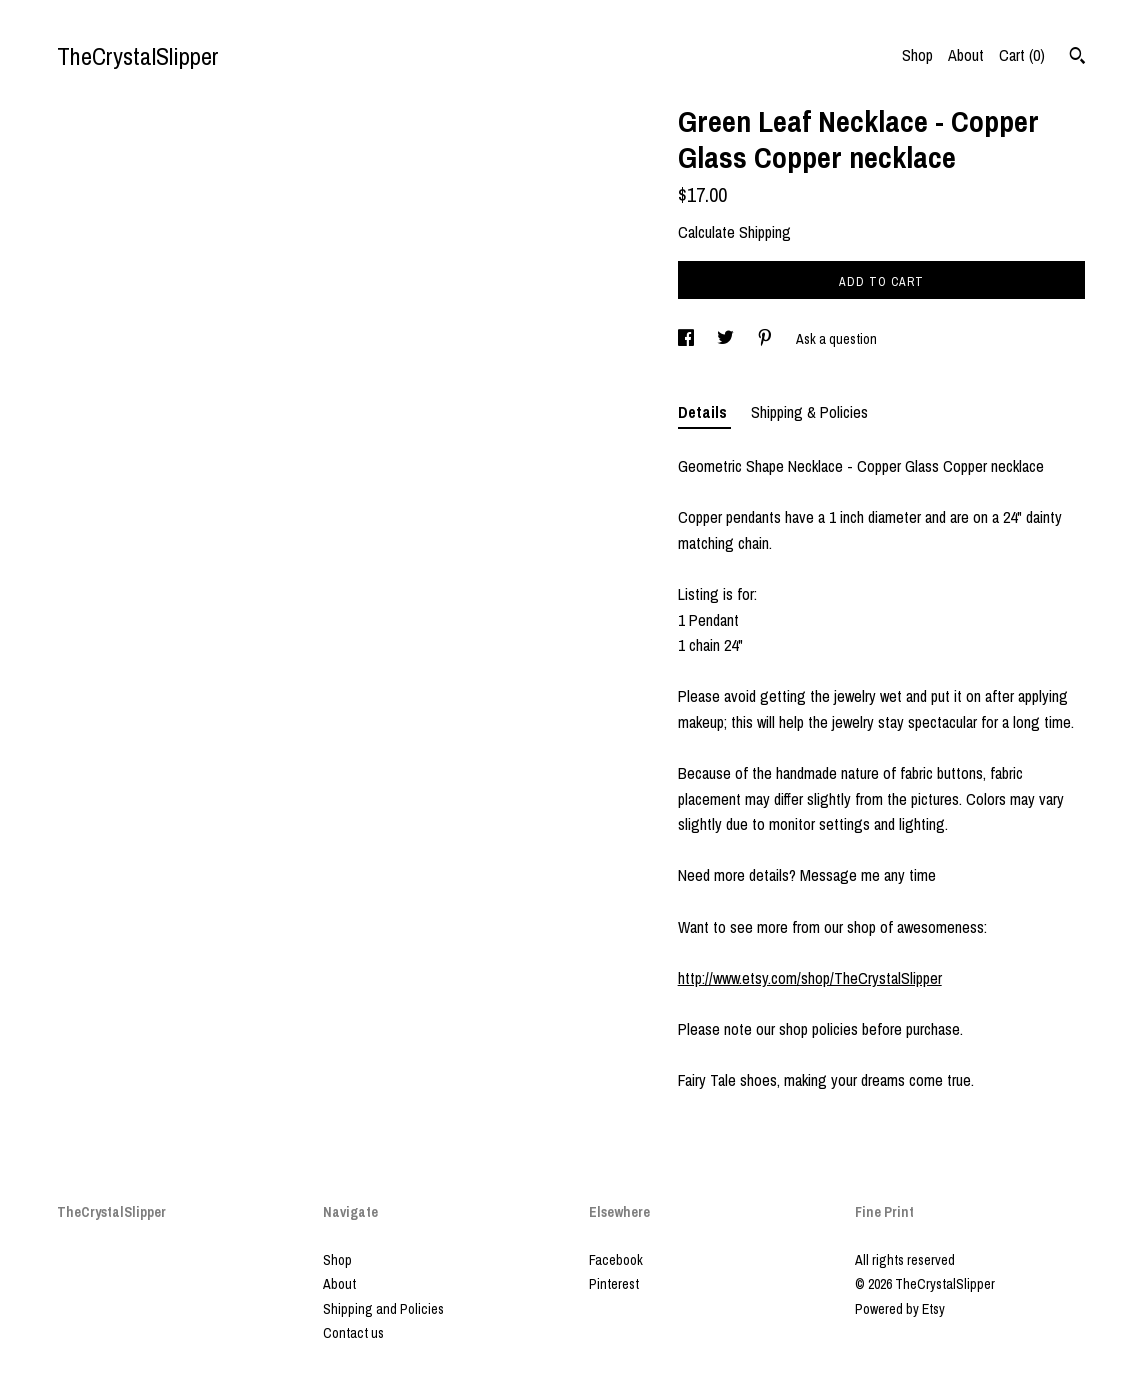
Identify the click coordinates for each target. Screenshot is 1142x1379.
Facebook (616, 1260)
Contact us (353, 1333)
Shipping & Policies (809, 412)
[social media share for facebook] (687, 339)
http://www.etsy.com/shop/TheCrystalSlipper (810, 978)
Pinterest (614, 1284)
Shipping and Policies (383, 1309)
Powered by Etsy (900, 1309)
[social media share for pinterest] (766, 339)
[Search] (1077, 58)
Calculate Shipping (734, 232)
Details (704, 412)
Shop (917, 55)
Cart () (1022, 55)
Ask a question (836, 339)
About (966, 55)
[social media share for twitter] (727, 339)
